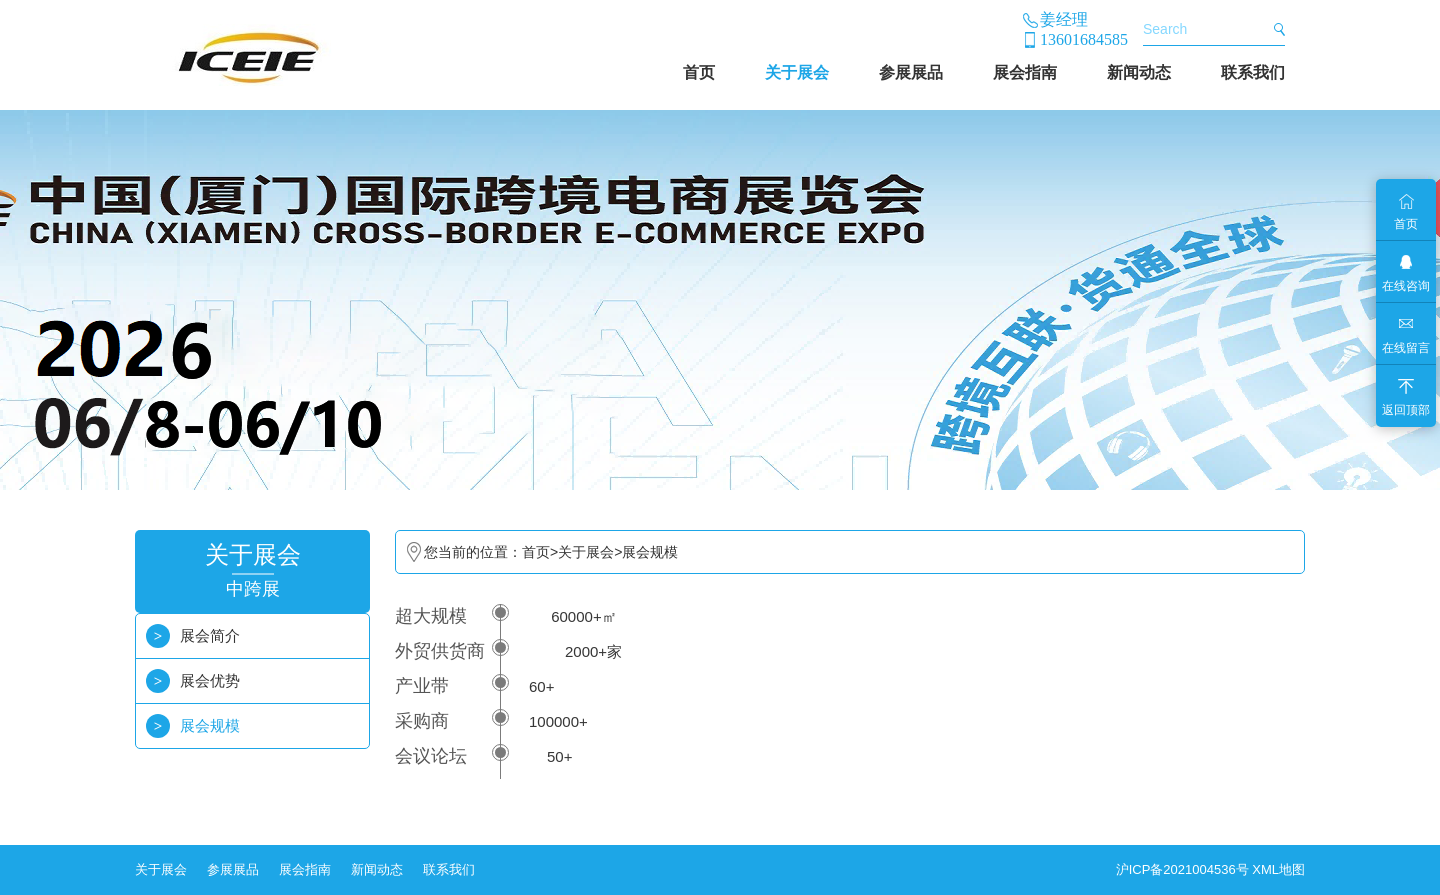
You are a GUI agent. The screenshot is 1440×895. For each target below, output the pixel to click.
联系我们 (1253, 72)
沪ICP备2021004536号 (1182, 869)
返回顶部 (1406, 410)
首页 (699, 72)
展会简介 (210, 635)
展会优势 (210, 680)
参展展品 (911, 72)
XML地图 (1278, 869)
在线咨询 (1406, 286)
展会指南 (1025, 72)
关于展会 (797, 72)
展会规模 (210, 725)
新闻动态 (1139, 72)
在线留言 (1406, 348)
